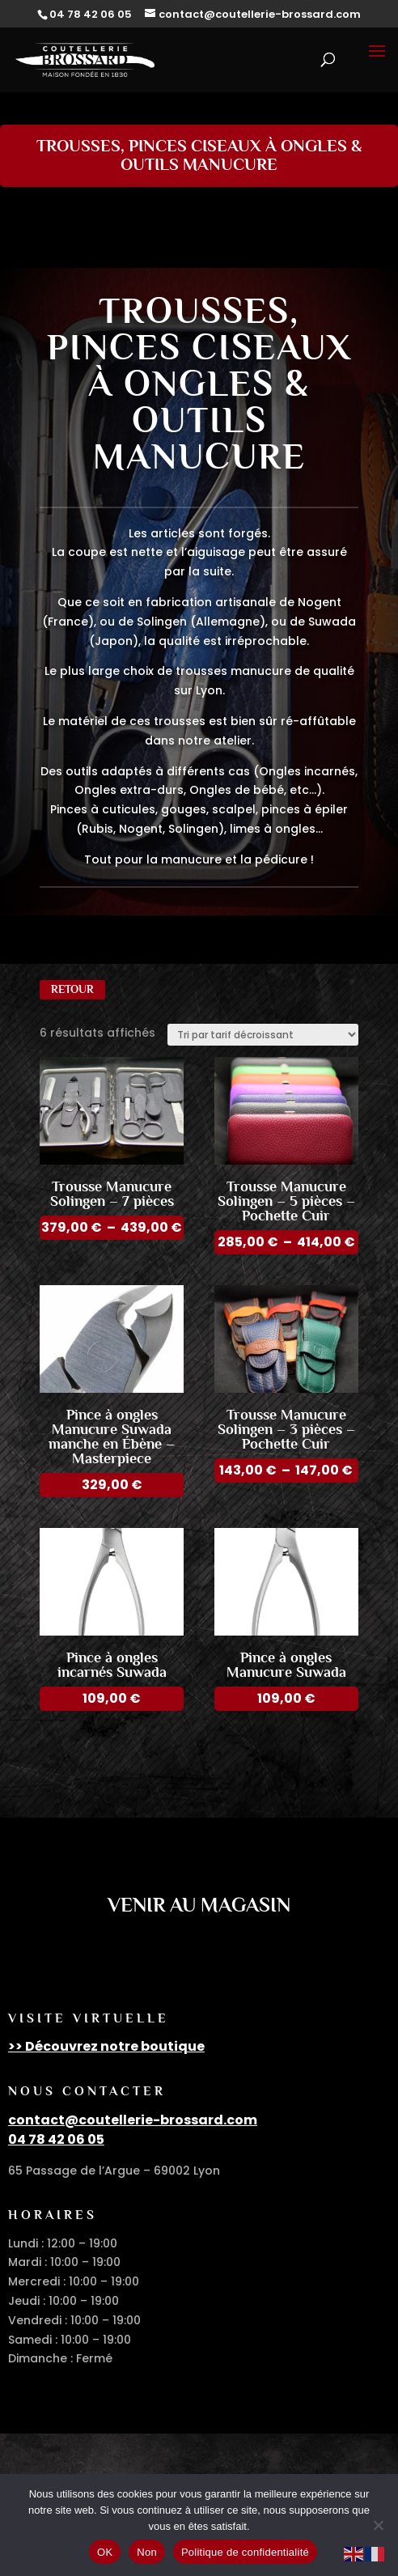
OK (104, 2552)
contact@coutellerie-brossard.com (132, 2120)
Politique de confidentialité (245, 2552)
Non (147, 2552)
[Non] (378, 2525)
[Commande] (262, 1035)
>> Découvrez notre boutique (106, 2046)
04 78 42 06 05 (56, 2139)
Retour (72, 988)
